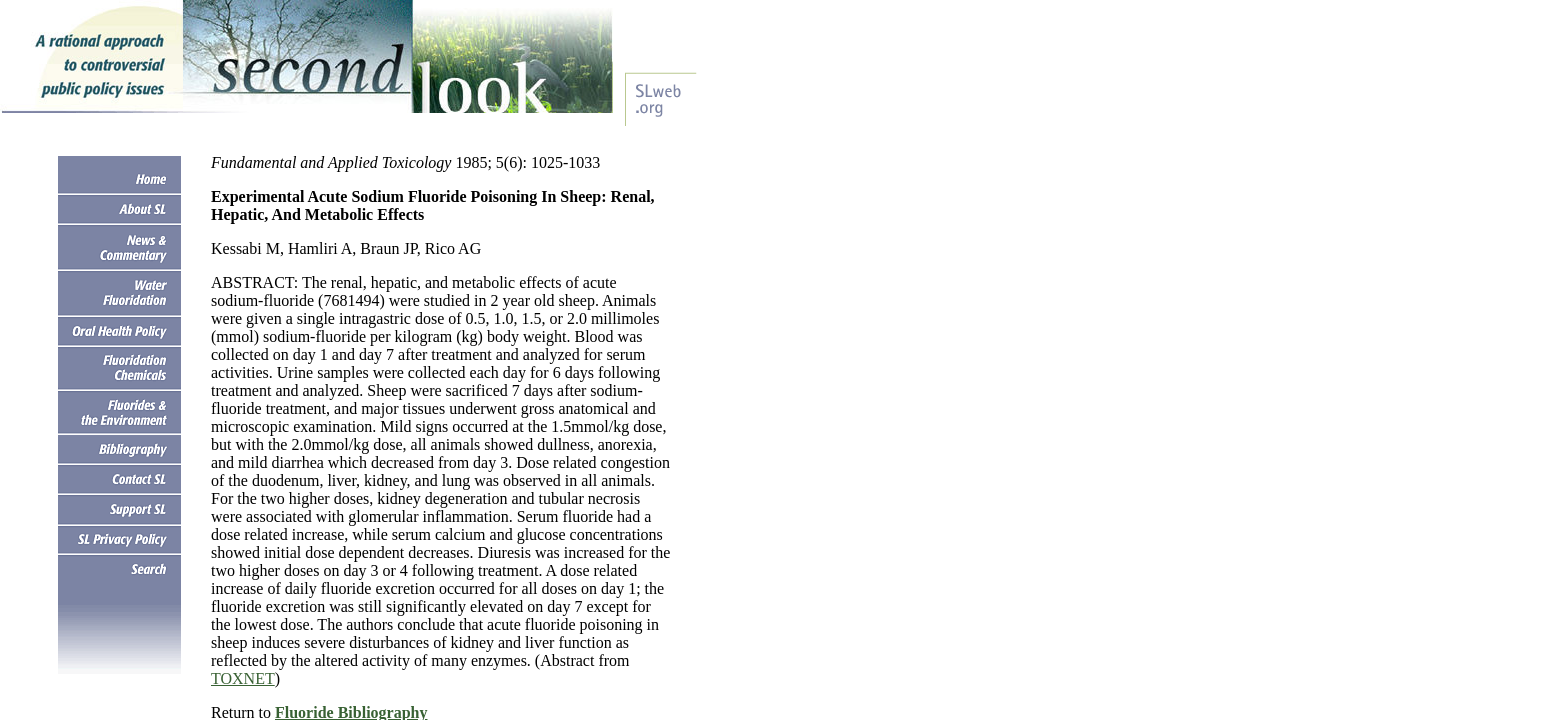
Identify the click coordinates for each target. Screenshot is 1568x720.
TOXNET (243, 678)
